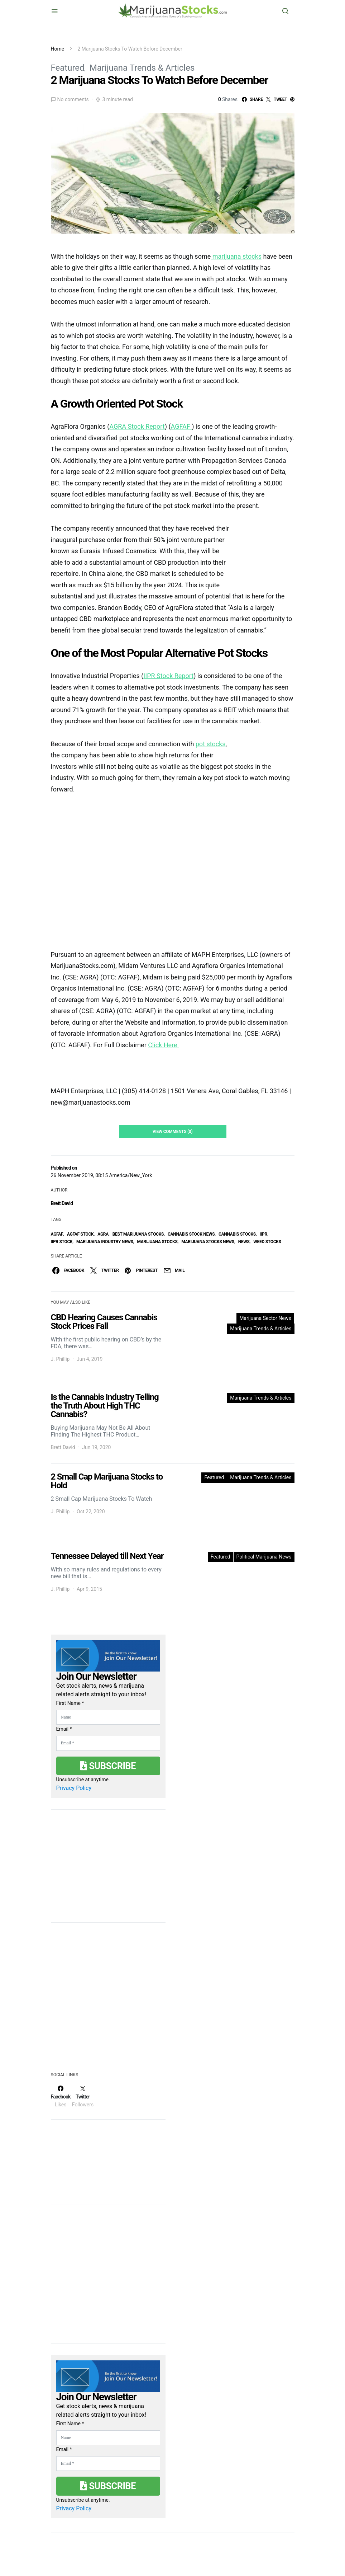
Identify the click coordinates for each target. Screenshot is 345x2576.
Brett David (62, 1203)
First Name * (70, 1703)
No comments (73, 99)
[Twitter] (83, 2096)
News (244, 1241)
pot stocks (211, 744)
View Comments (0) (173, 1131)
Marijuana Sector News (265, 1318)
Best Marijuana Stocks (138, 1234)
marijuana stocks (236, 256)
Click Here (163, 1045)
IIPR (263, 1234)
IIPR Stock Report (168, 676)
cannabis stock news (191, 1234)
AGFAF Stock (80, 1234)
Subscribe (107, 1766)
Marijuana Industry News (104, 1241)
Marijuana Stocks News (207, 1241)
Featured (68, 68)
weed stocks (267, 1241)
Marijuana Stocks (157, 1241)
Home (57, 49)
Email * (64, 1729)
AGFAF (57, 1234)
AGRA (103, 1234)
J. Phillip (60, 1359)
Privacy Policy (74, 1788)
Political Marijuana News (264, 1557)
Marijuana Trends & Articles (142, 68)
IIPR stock (62, 1241)
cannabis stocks (237, 1234)
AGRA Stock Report (136, 426)
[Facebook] (61, 2096)
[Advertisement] (104, 1996)
